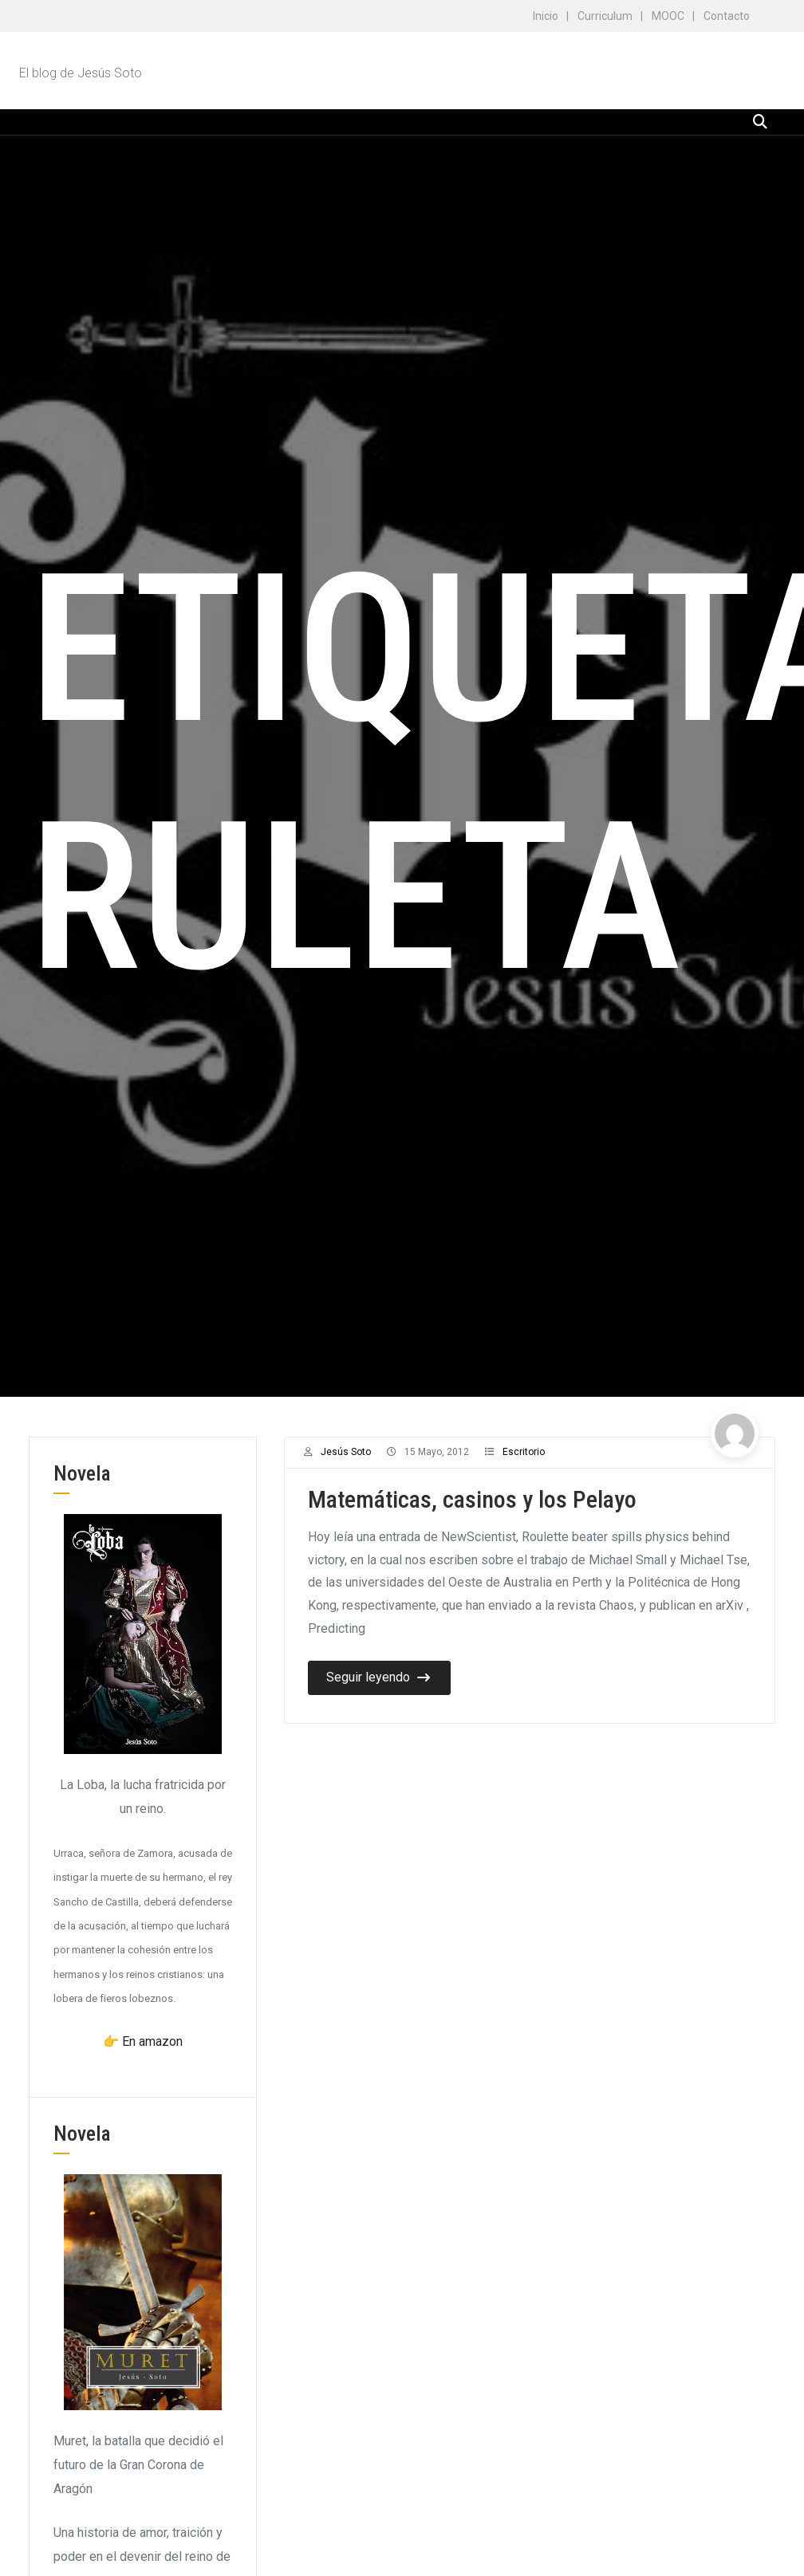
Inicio (545, 16)
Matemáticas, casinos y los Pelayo (472, 1499)
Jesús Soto (346, 1451)
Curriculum (605, 16)
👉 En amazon (143, 2041)
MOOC (668, 16)
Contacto (727, 16)
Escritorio (524, 1451)
